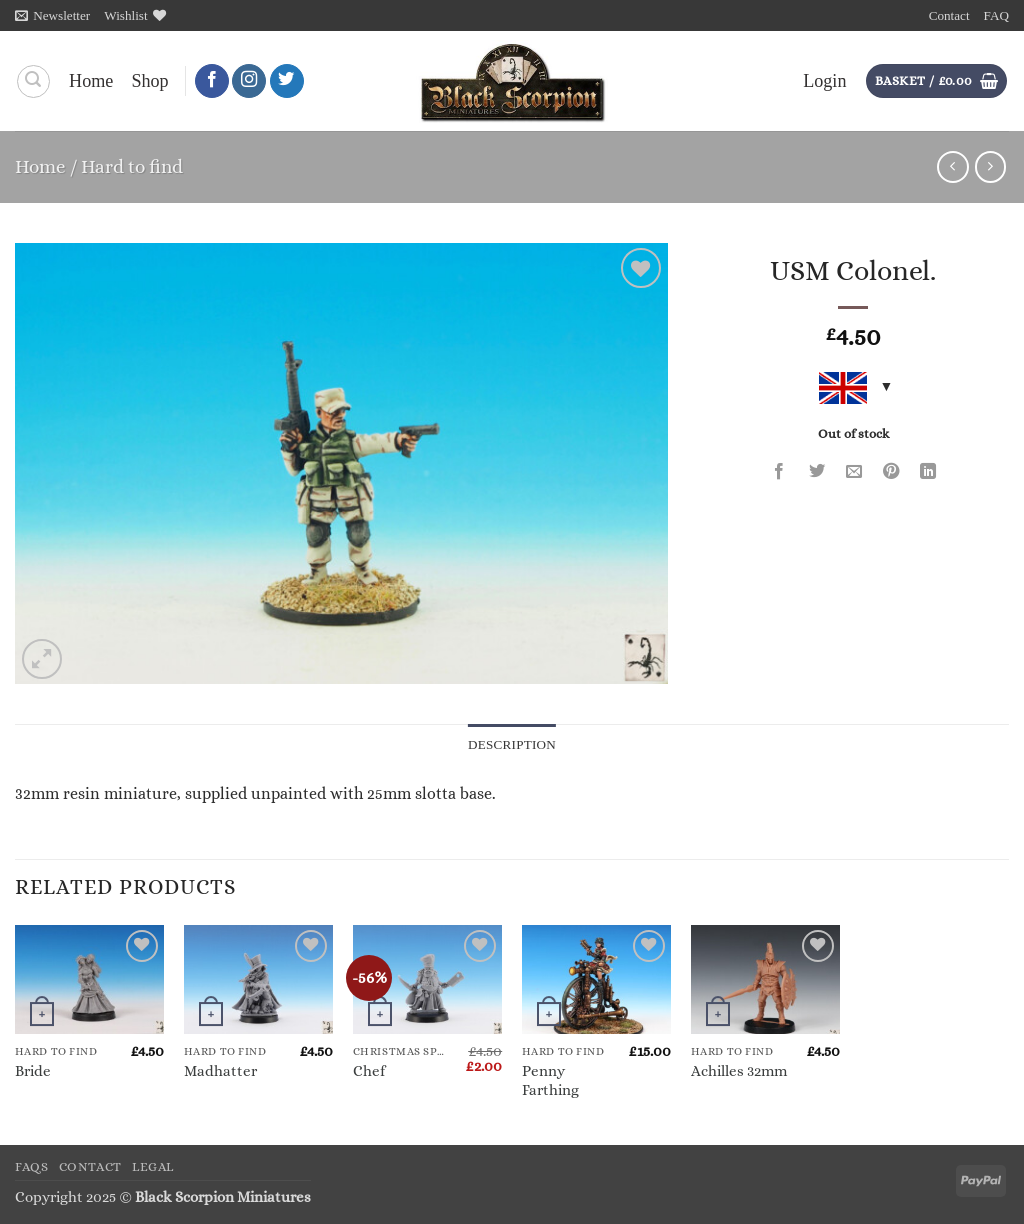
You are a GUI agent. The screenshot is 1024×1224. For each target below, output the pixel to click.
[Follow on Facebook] (212, 81)
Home (91, 81)
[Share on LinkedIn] (929, 472)
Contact (949, 15)
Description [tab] (512, 744)
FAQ (996, 15)
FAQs (32, 1167)
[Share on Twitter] (817, 472)
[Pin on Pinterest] (891, 472)
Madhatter (220, 1071)
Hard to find (132, 166)
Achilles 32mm (739, 1071)
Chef (369, 1071)
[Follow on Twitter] (287, 81)
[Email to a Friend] (854, 472)
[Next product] (953, 167)
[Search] (33, 81)
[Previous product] (991, 167)
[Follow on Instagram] (249, 81)
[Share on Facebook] (780, 472)
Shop (149, 81)
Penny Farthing (550, 1080)
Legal (152, 1167)
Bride (33, 1071)
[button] (52, 15)
